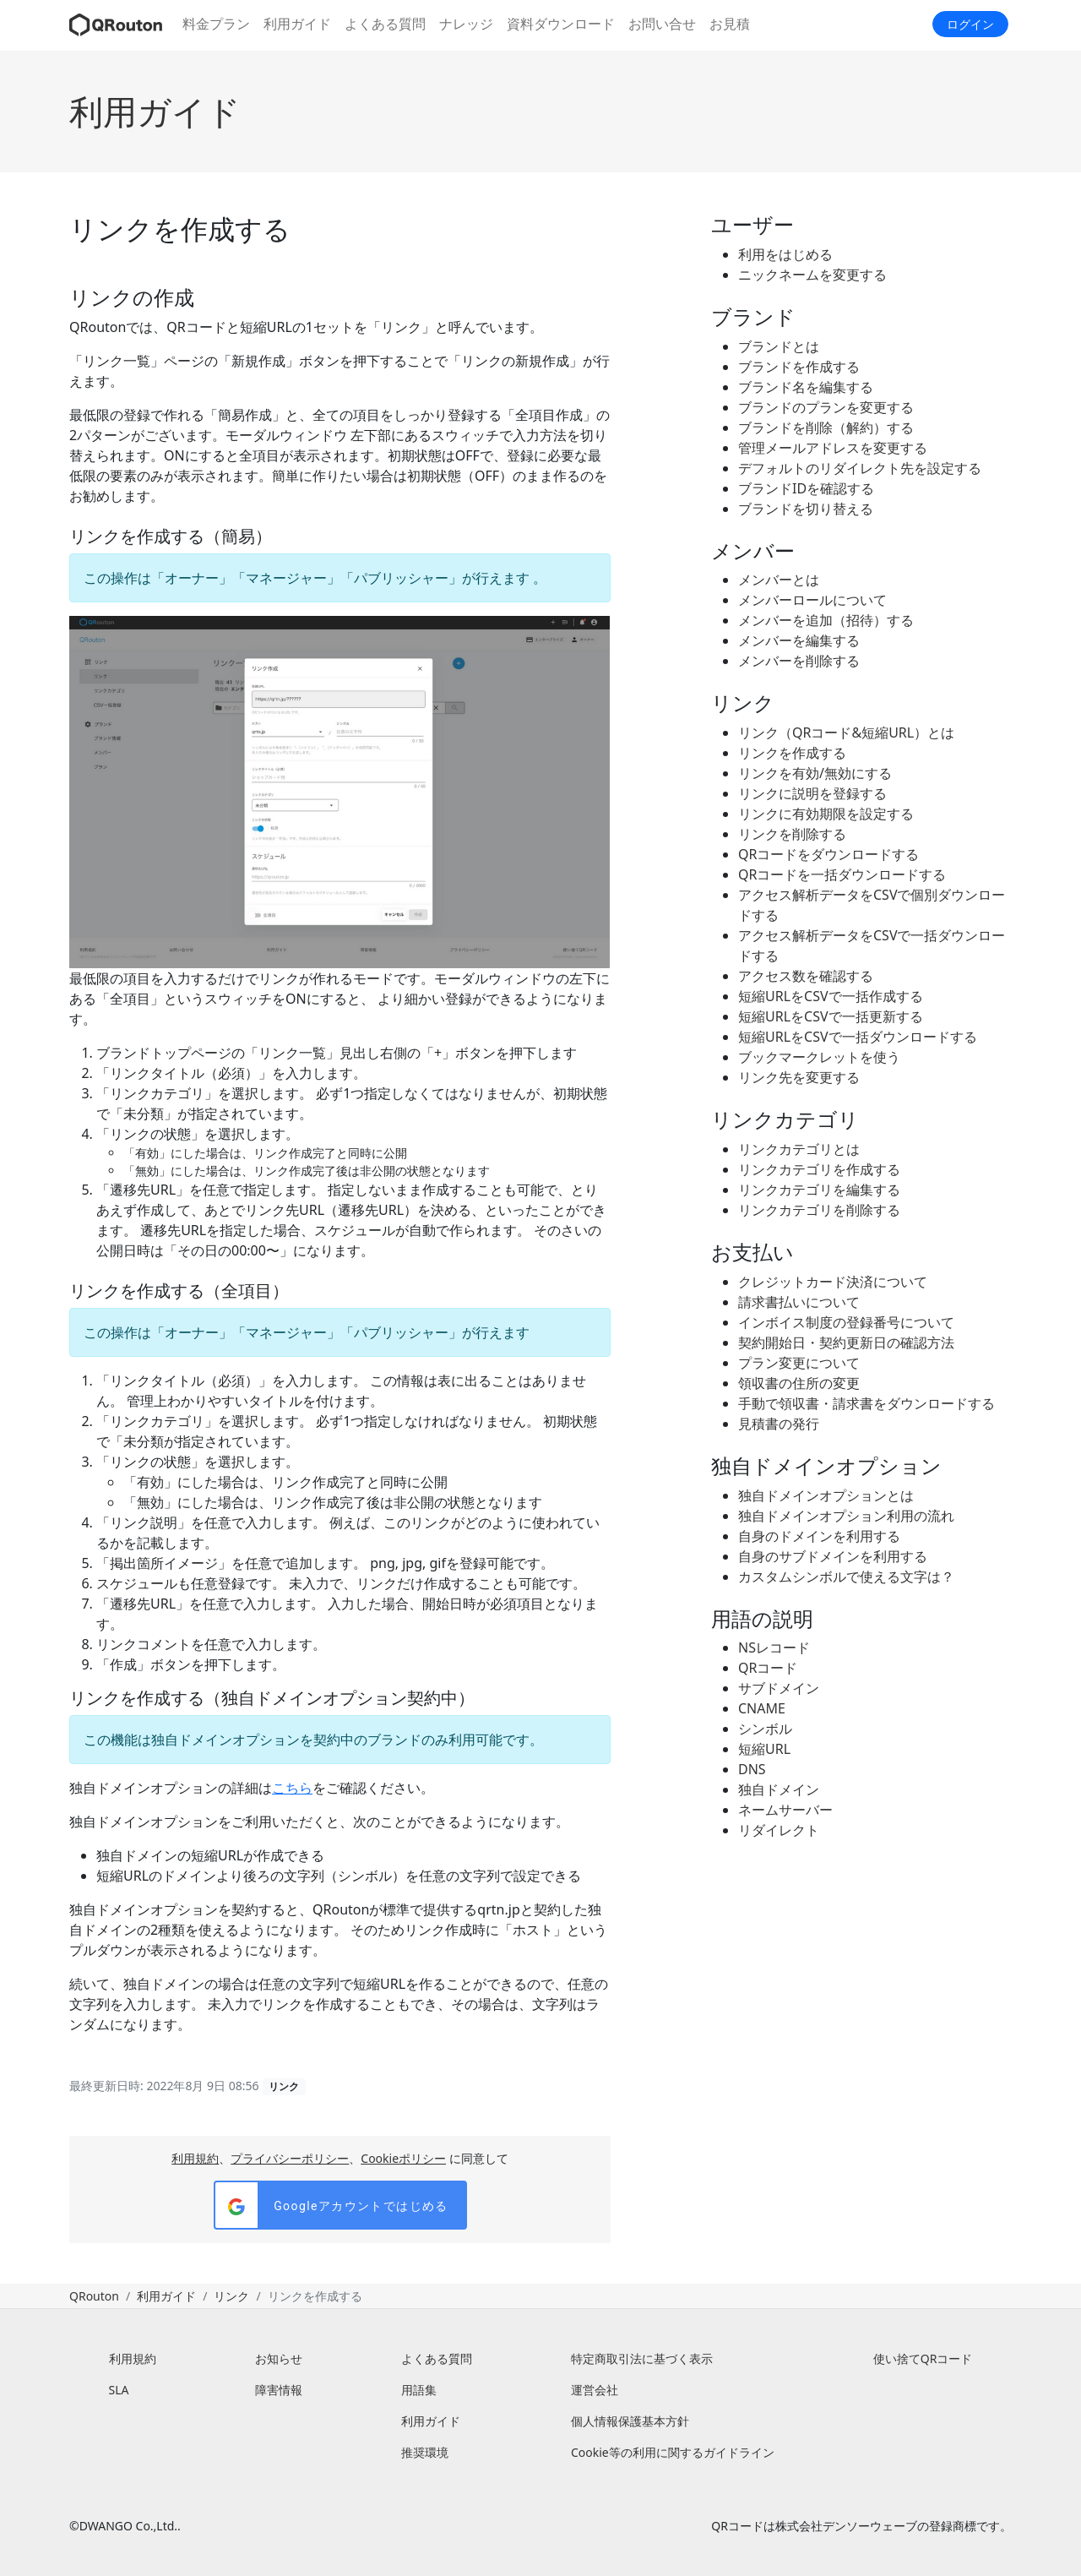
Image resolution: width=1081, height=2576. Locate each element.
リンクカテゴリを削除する (819, 1210)
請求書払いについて (799, 1302)
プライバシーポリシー (290, 2158)
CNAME (761, 1708)
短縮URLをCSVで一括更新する (830, 1016)
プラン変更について (799, 1362)
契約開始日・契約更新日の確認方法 (846, 1342)
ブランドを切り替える (805, 508)
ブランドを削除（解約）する (826, 427)
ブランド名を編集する (805, 387)
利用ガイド (297, 23)
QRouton (94, 2296)
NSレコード (774, 1647)
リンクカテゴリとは (799, 1149)
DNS (752, 1769)
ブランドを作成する (799, 366)
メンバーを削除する (799, 660)
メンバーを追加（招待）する (826, 620)
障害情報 (278, 2390)
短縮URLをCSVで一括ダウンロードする (857, 1036)
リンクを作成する (792, 752)
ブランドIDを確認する (806, 488)
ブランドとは (778, 346)
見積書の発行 (778, 1423)
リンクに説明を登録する (812, 793)
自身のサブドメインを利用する (832, 1556)
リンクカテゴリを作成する (819, 1169)
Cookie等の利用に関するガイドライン (672, 2452)
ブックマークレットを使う (819, 1057)
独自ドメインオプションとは (826, 1495)
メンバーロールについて (812, 600)
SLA (119, 2390)
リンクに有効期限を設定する (826, 813)
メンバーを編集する (799, 640)
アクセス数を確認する (805, 976)
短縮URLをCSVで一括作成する (830, 996)
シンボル (765, 1728)
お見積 (729, 23)
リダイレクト (778, 1830)
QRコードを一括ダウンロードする (842, 874)
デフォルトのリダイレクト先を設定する (859, 468)
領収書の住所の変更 (799, 1383)
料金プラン (216, 23)
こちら (292, 1787)
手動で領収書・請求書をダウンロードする (866, 1403)
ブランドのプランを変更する (826, 407)
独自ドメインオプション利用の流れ (846, 1515)
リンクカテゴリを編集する (819, 1189)
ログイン (970, 24)
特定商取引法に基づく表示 (642, 2358)
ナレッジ (466, 23)
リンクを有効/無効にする (815, 773)
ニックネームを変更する (812, 274)
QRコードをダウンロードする (828, 854)
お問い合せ (662, 23)
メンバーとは (778, 579)
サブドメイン (778, 1688)
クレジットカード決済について (832, 1281)
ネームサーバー (785, 1809)
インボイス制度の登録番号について (846, 1322)
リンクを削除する (792, 834)
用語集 (419, 2390)
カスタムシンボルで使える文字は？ (846, 1576)
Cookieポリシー (403, 2158)
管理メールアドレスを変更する (832, 447)
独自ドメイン (778, 1789)
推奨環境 (424, 2452)
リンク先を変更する (799, 1077)
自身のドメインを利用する (819, 1536)
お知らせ (278, 2358)
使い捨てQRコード (923, 2358)
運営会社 (594, 2390)
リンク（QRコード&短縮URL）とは (846, 732)
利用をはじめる (785, 254)
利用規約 (195, 2158)
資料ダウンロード (561, 23)
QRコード (767, 1667)
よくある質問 (385, 23)
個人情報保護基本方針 (630, 2421)
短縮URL (764, 1749)
